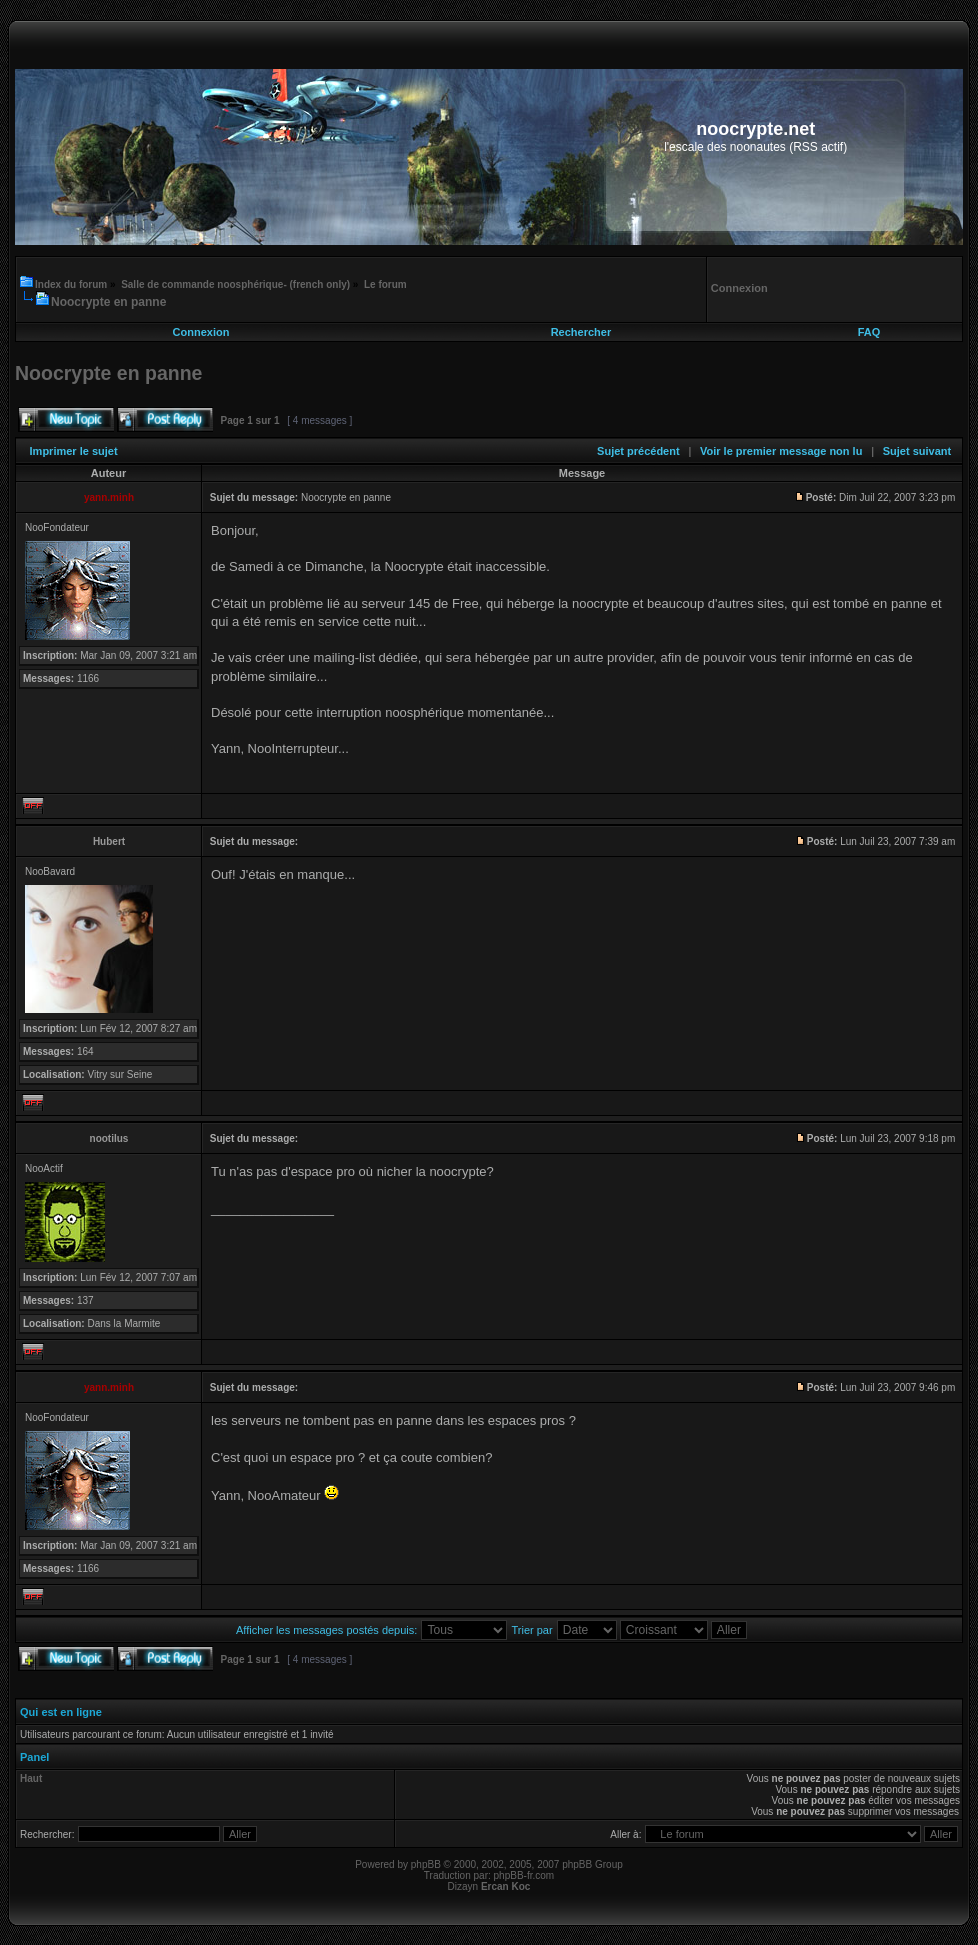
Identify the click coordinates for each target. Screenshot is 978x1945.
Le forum (385, 284)
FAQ (869, 332)
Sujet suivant (917, 451)
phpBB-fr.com (524, 1875)
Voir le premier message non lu (781, 451)
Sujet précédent (638, 451)
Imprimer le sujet (74, 451)
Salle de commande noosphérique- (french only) (235, 284)
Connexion (201, 332)
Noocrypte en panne (108, 302)
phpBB (426, 1864)
